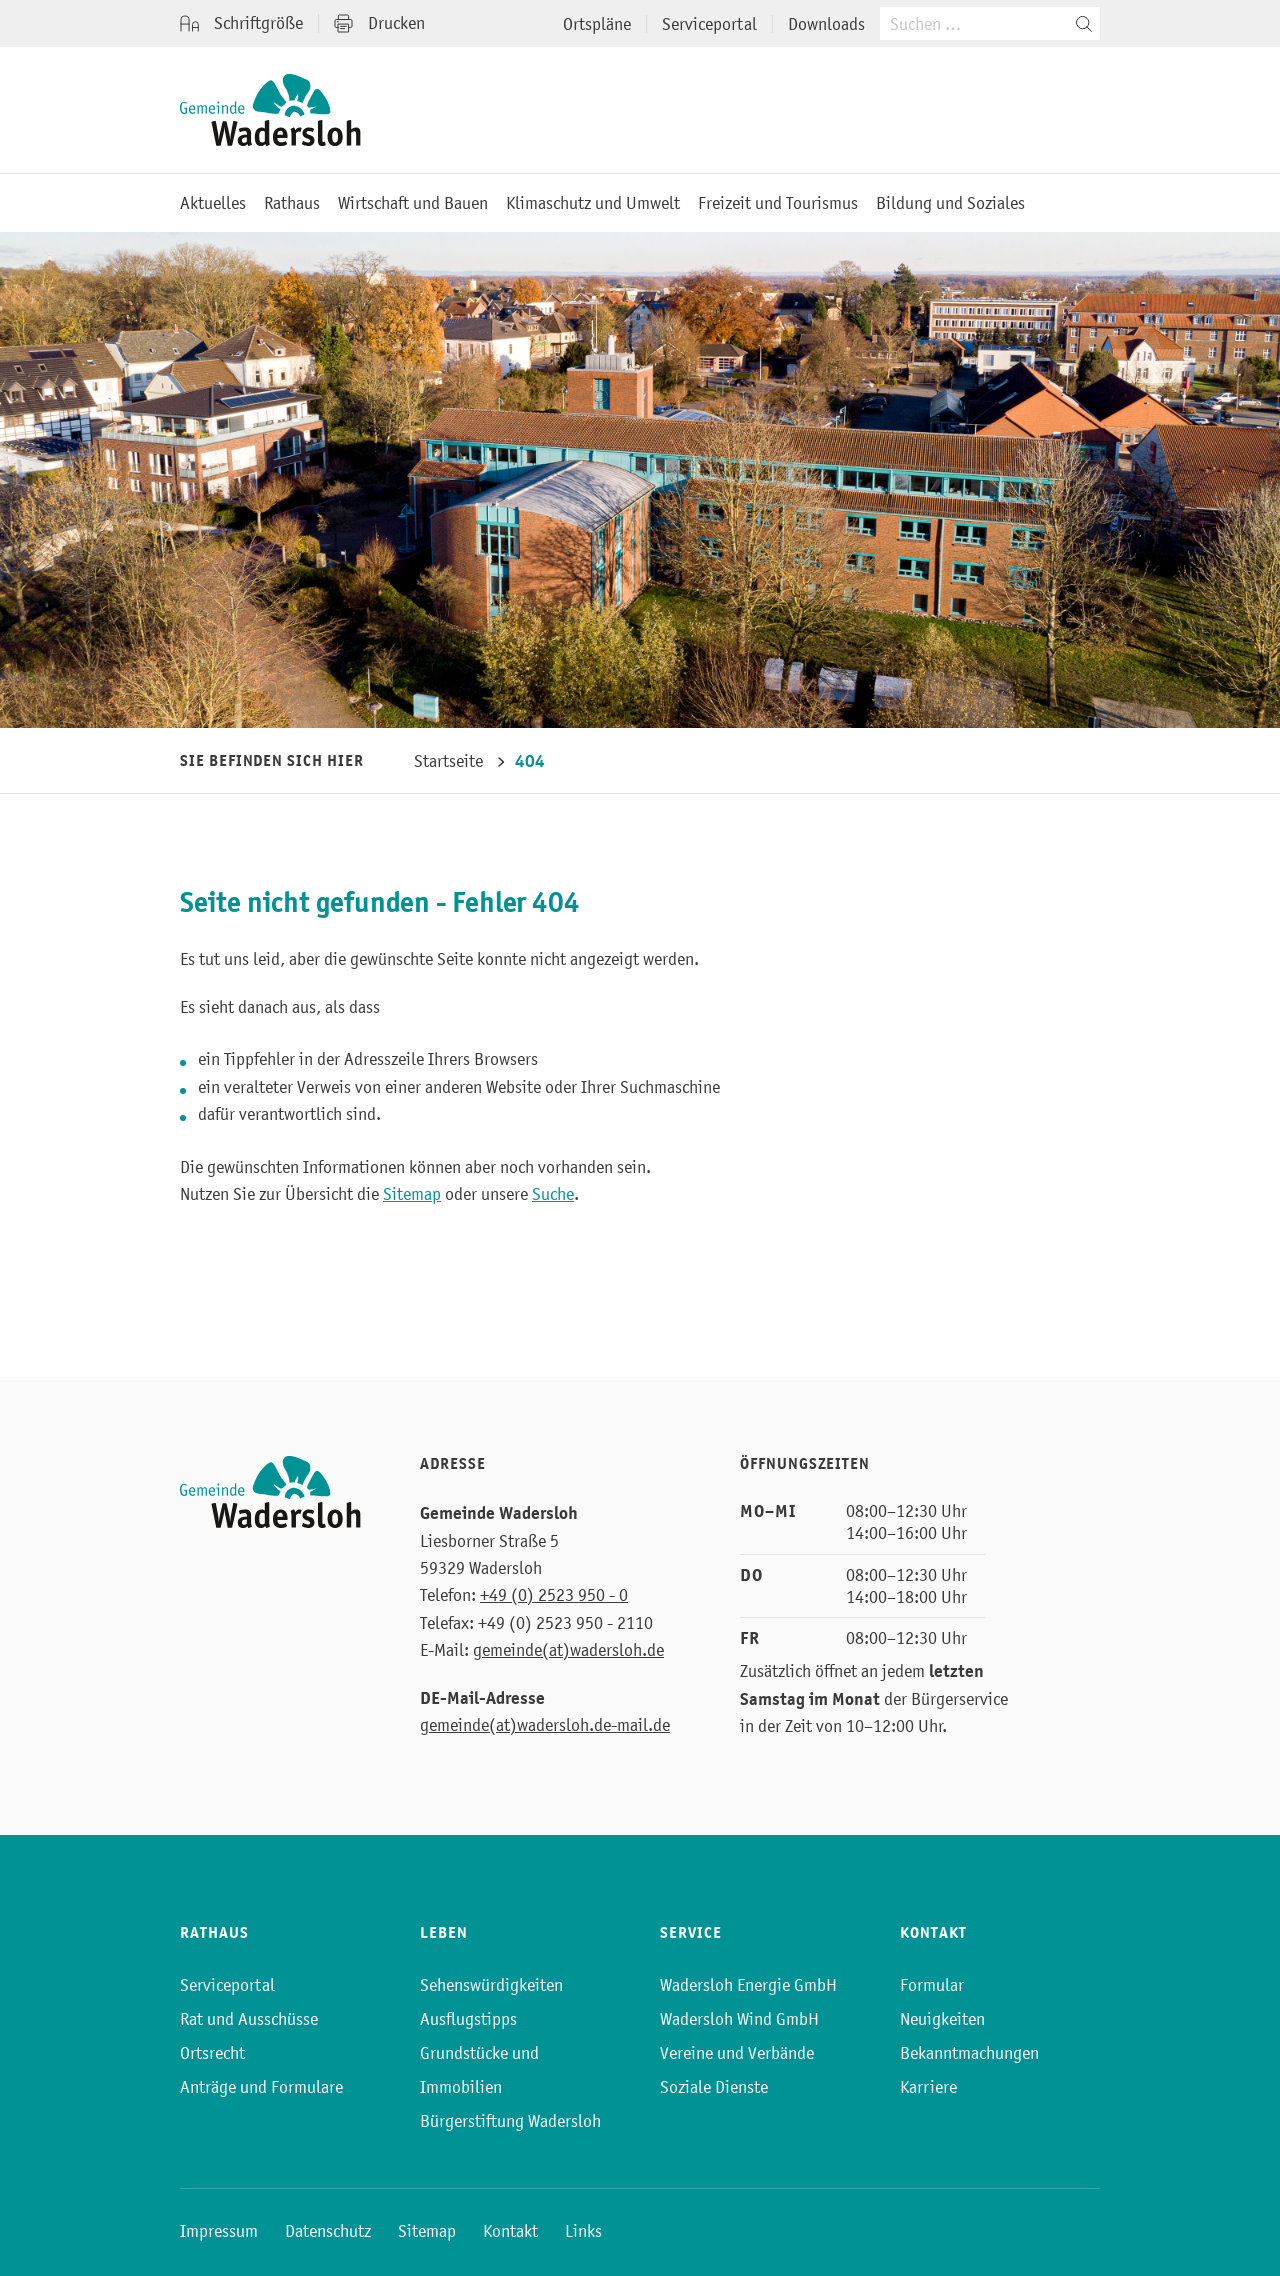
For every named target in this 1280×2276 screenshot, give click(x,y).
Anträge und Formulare (261, 2087)
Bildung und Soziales (950, 203)
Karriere (928, 2087)
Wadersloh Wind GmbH (739, 2019)
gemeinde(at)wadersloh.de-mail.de (545, 1725)
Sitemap (412, 1194)
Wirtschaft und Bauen (413, 203)
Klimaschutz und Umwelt (593, 203)
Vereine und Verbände (737, 2053)
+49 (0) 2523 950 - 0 (554, 1595)
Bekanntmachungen (969, 2053)
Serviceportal (709, 24)
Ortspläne (597, 24)
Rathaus (292, 203)
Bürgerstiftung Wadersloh (510, 2121)
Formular (932, 1985)
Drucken (379, 23)
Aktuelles (213, 203)
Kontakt (510, 2231)
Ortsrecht (212, 2053)
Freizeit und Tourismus (778, 203)
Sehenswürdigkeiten (491, 1985)
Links (583, 2231)
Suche (553, 1194)
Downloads (826, 24)
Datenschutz (328, 2231)
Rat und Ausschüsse (249, 2019)
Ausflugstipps (468, 2019)
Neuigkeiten (942, 2019)
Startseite (448, 761)
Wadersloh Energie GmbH (748, 1985)
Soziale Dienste (714, 2087)
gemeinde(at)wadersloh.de (568, 1650)
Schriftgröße (241, 23)
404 (530, 761)
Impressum (219, 2231)
